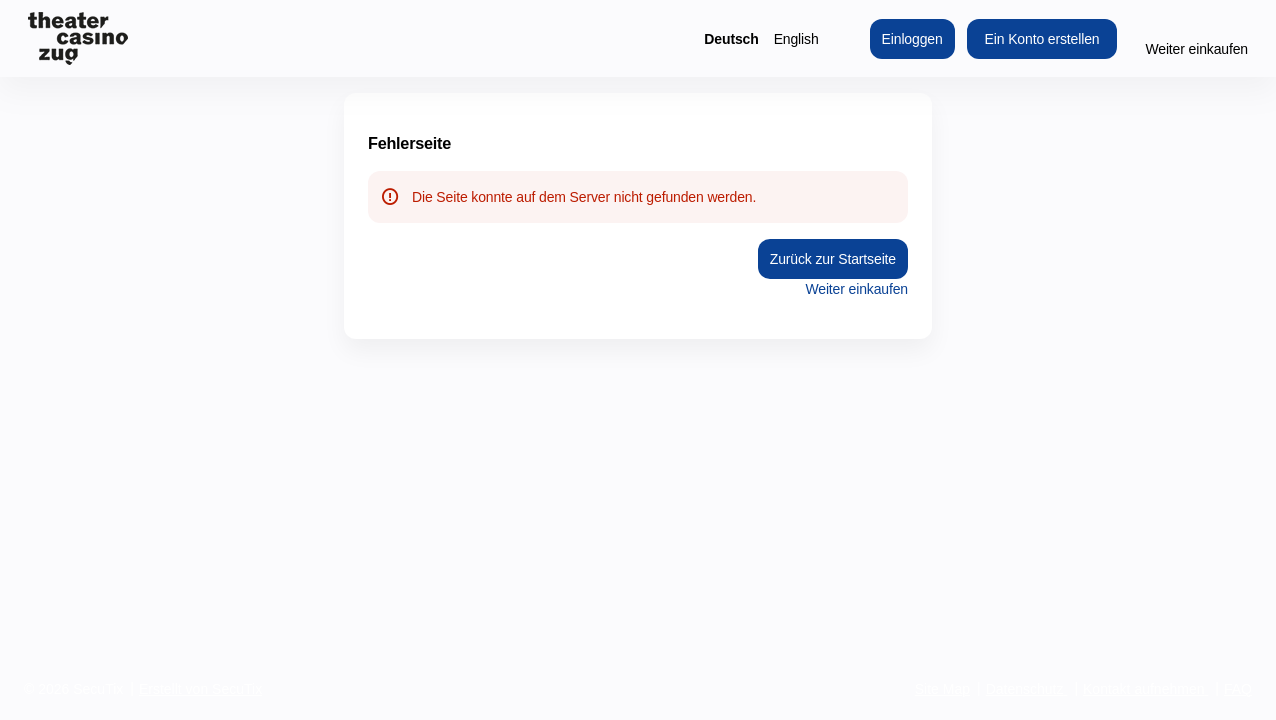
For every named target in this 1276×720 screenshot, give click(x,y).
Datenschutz (1025, 689)
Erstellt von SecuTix (200, 689)
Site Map (942, 689)
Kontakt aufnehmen (1143, 689)
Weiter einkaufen (1196, 49)
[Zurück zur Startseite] (78, 38)
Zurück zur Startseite (833, 259)
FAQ (1238, 689)
